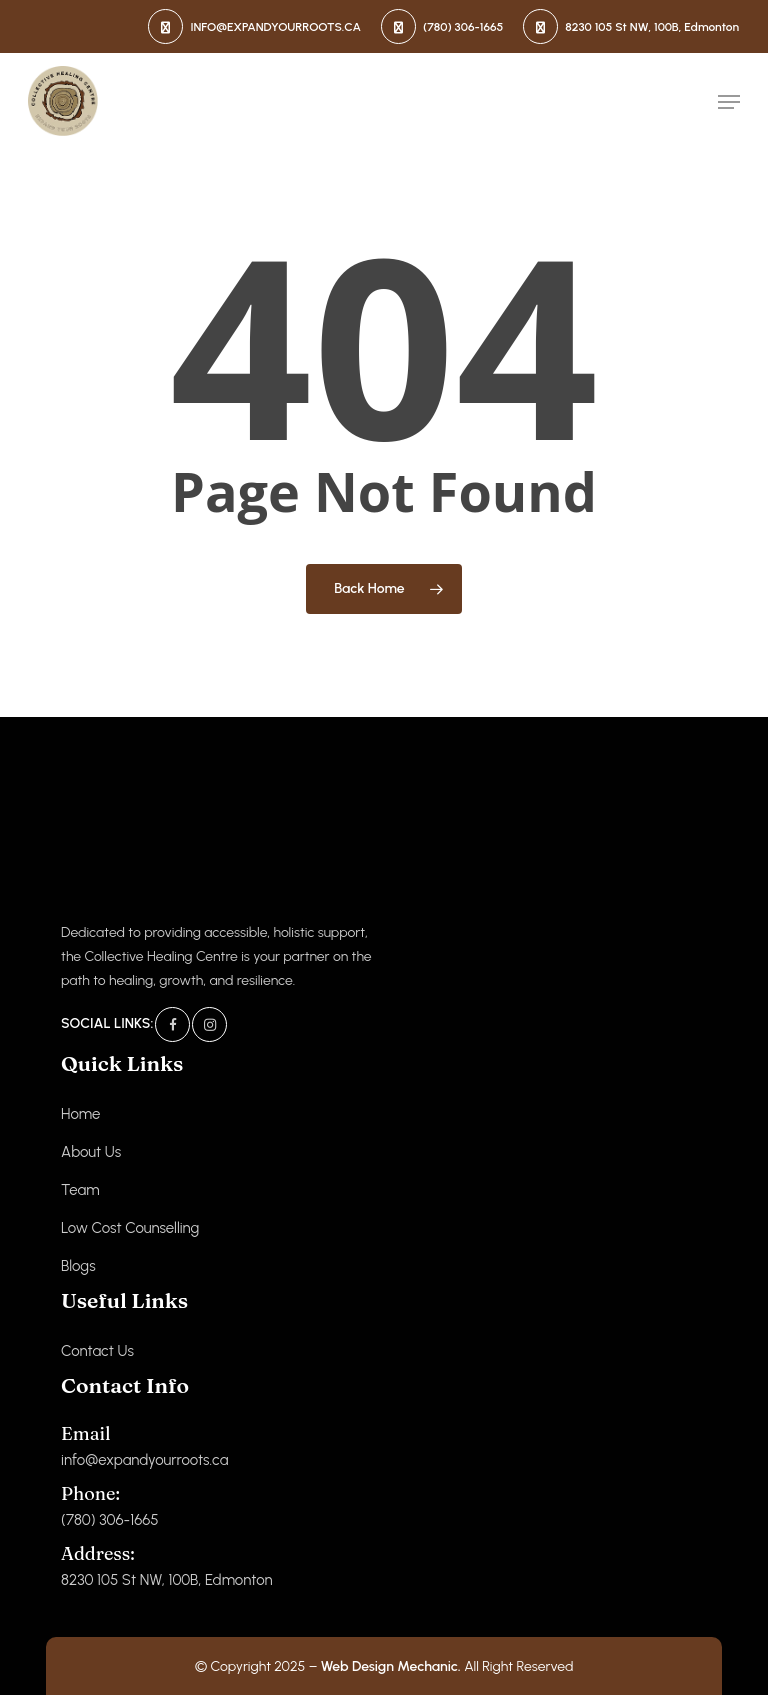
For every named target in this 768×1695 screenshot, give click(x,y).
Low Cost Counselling (130, 1228)
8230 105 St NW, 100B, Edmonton (166, 1565)
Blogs (78, 1266)
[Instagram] (209, 1024)
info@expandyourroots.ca (144, 1445)
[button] (729, 102)
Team (80, 1190)
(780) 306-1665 (110, 1505)
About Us (91, 1152)
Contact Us (97, 1351)
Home (80, 1114)
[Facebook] (172, 1024)
